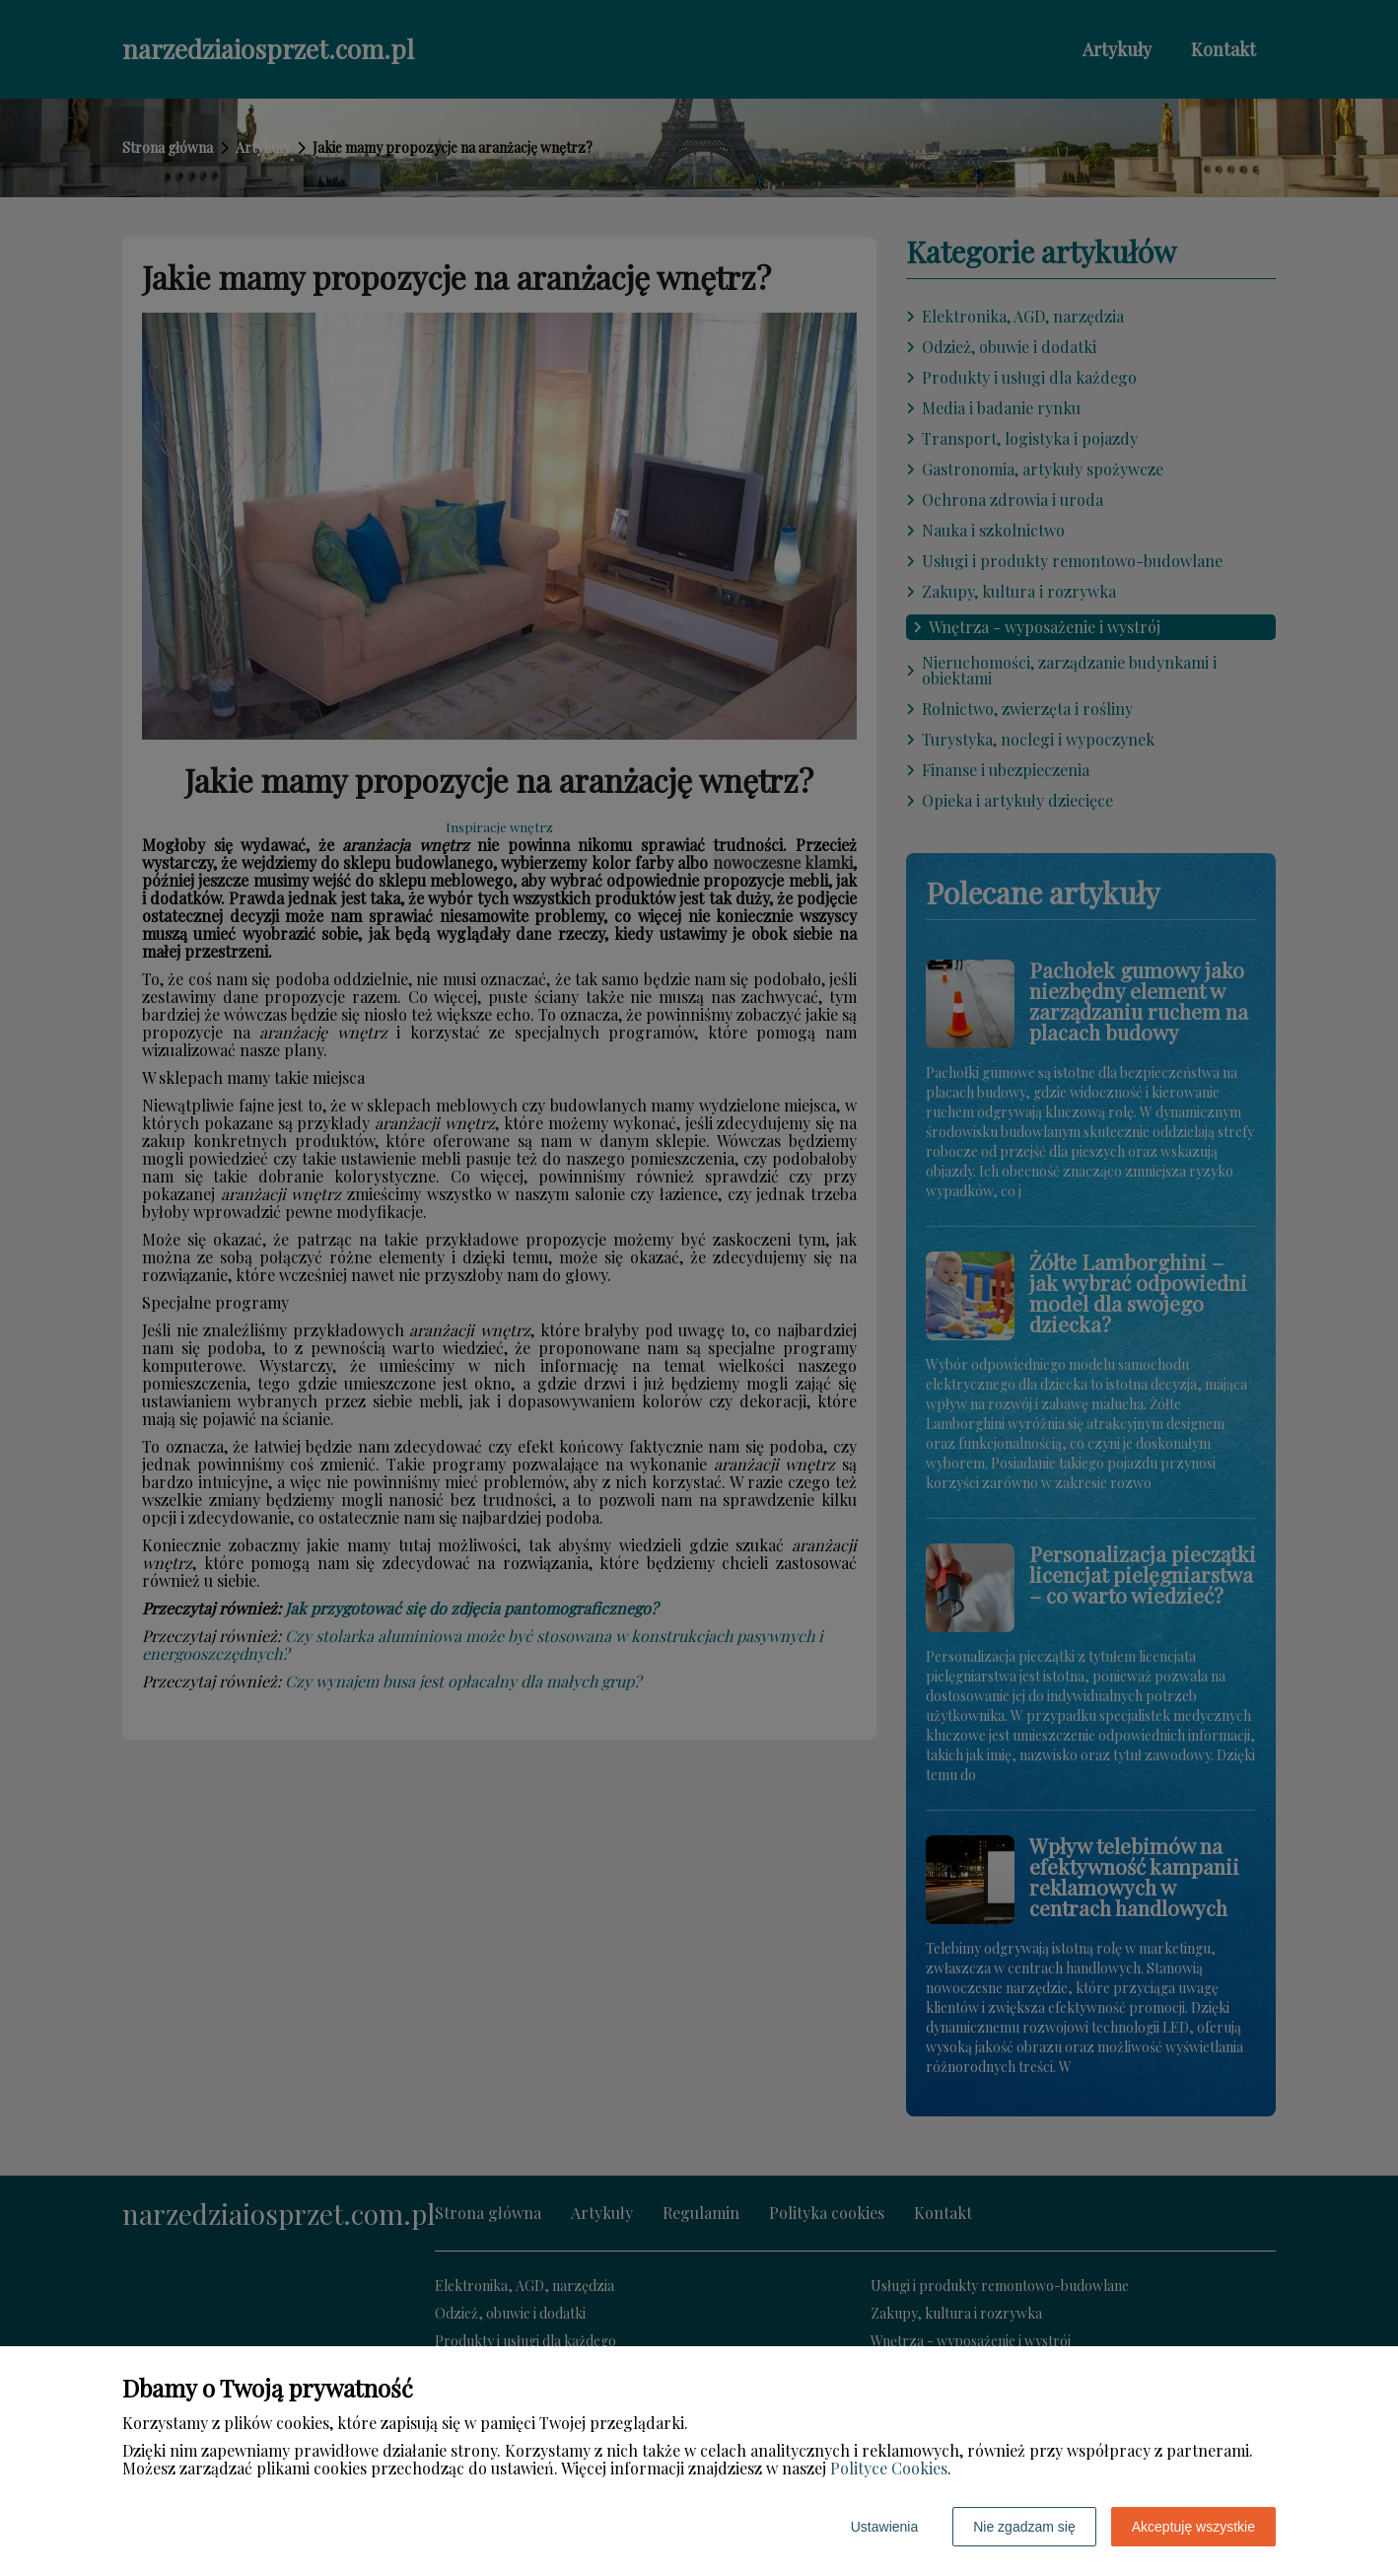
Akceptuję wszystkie (1193, 2527)
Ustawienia (884, 2527)
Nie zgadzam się (1024, 2527)
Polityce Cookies (888, 2468)
